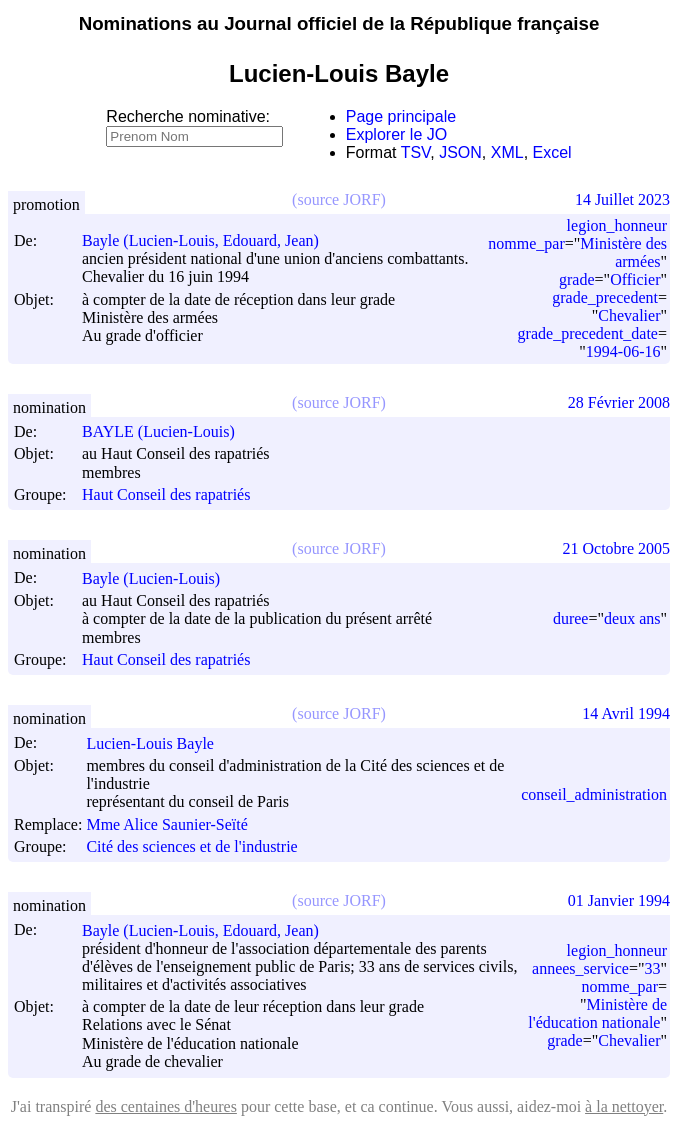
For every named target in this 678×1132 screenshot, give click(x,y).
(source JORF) (339, 199)
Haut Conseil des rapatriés (166, 494)
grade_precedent (605, 297)
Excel (552, 152)
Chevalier (629, 315)
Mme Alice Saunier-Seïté (175, 824)
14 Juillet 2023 (622, 199)
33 (652, 968)
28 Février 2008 (619, 402)
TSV (416, 152)
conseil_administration (594, 794)
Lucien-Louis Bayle (159, 743)
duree (571, 618)
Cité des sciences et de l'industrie (191, 846)
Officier (635, 279)
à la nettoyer (624, 1106)
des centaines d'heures (166, 1106)
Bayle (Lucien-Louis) (160, 578)
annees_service (580, 968)
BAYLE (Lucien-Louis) (167, 431)
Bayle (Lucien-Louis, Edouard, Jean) (209, 240)
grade (577, 279)
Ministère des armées (623, 252)
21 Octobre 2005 (616, 548)
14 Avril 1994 (626, 713)
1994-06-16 (623, 351)
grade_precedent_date (588, 333)
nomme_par (526, 243)
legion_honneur (617, 225)
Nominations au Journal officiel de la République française (339, 23)
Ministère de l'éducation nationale (597, 1013)
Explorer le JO (396, 134)
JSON (460, 152)
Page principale (401, 116)
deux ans (632, 618)
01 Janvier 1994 (619, 900)
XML (507, 152)
